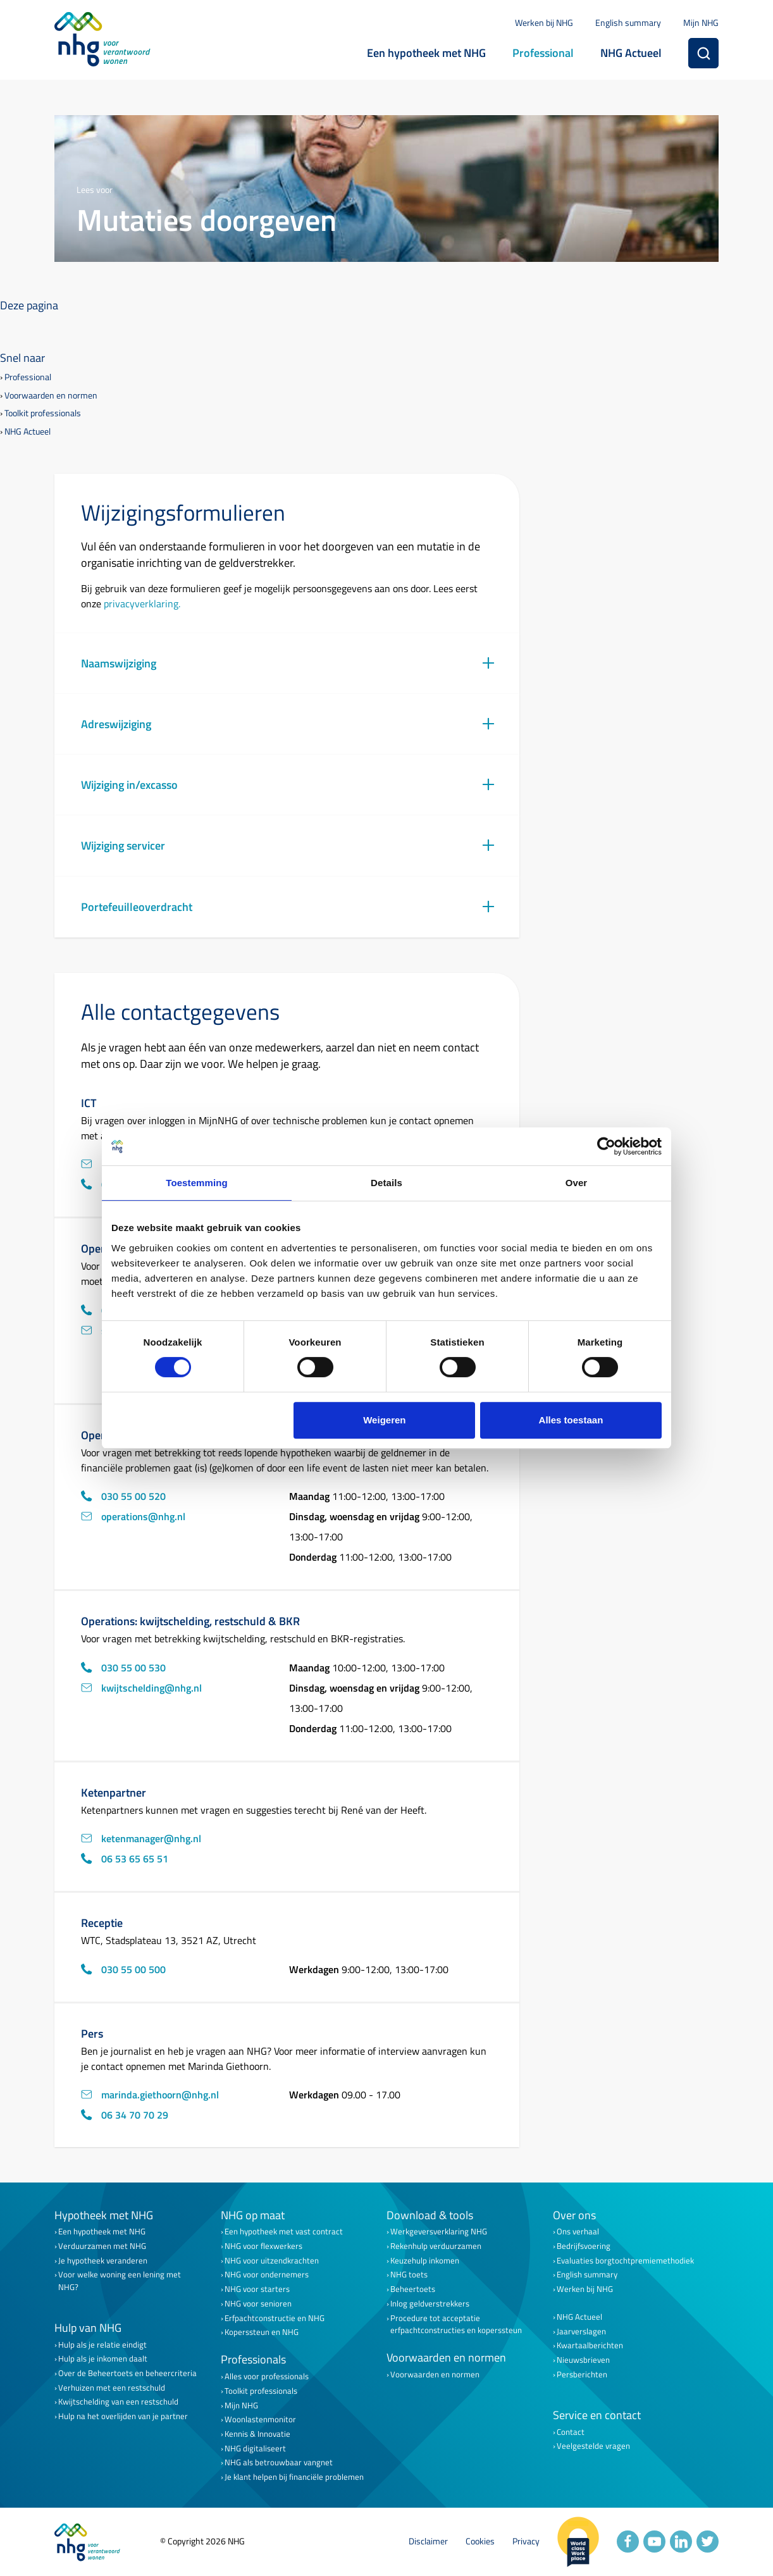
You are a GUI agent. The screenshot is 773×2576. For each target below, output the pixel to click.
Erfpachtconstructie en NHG (275, 2318)
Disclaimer (428, 2541)
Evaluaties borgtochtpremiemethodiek (625, 2261)
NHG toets (409, 2275)
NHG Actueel (631, 52)
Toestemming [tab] (197, 1182)
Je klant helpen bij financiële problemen (294, 2477)
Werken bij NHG (544, 22)
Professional (543, 52)
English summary (628, 22)
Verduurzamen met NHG (102, 2246)
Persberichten (582, 2375)
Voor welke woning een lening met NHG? (119, 2281)
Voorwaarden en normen (50, 395)
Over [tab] (577, 1182)
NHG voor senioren (258, 2304)
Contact (570, 2432)
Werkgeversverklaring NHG (438, 2232)
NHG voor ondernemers (267, 2275)
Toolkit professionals (42, 413)
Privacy (526, 2541)
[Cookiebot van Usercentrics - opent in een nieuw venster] (606, 1146)
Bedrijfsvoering (583, 2246)
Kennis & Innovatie (257, 2434)
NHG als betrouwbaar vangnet (279, 2462)
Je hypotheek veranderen (102, 2261)
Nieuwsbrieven (583, 2360)
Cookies (480, 2541)
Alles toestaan (571, 1420)
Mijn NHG (701, 22)
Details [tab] (386, 1182)
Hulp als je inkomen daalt (102, 2359)
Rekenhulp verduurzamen (435, 2246)
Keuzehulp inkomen (424, 2261)
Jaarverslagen (581, 2331)
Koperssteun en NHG (262, 2332)
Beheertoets (412, 2289)
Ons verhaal (578, 2232)
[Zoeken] (703, 53)
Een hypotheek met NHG (426, 52)
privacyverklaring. (142, 603)
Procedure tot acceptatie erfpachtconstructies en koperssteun (456, 2324)
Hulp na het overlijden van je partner (123, 2416)
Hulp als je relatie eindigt (102, 2345)
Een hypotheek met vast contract (284, 2232)
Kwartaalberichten (590, 2345)
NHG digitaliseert (255, 2449)
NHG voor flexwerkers (263, 2246)
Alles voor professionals (267, 2376)
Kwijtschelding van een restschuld (118, 2402)
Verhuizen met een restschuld (111, 2388)
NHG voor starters (257, 2289)
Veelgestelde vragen (593, 2446)
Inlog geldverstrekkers (429, 2304)
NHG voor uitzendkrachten (272, 2261)
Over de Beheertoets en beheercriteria (127, 2373)
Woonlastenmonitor (260, 2419)
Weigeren (384, 1420)
